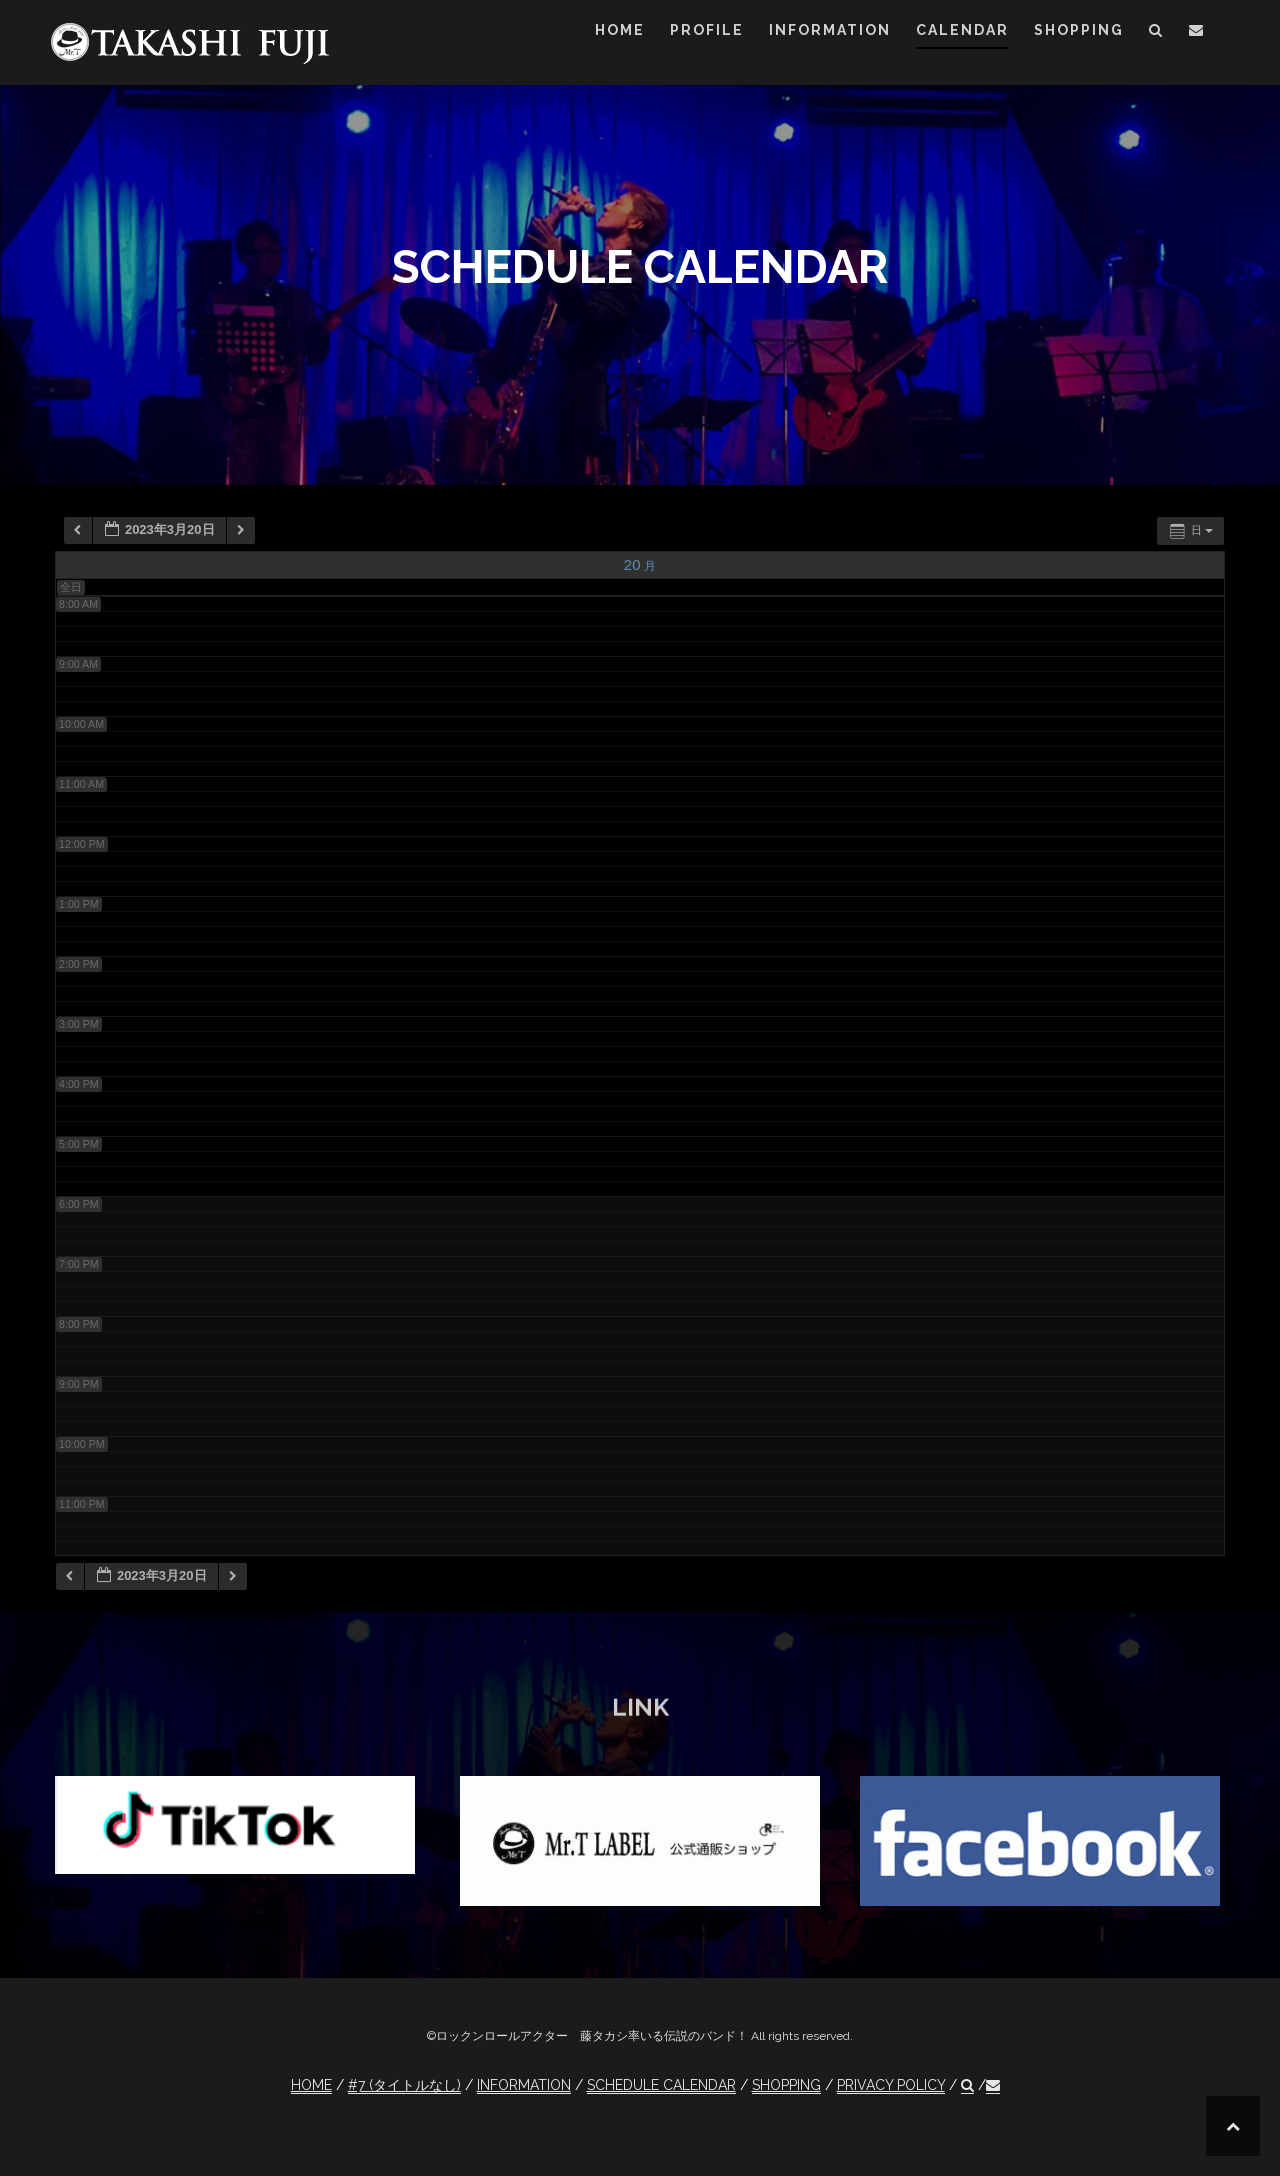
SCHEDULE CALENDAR (661, 2085)
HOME (620, 30)
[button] (1156, 33)
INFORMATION (830, 30)
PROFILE (707, 30)
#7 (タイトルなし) (404, 2085)
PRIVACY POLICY (891, 2085)
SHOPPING (1079, 30)
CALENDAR (962, 30)
